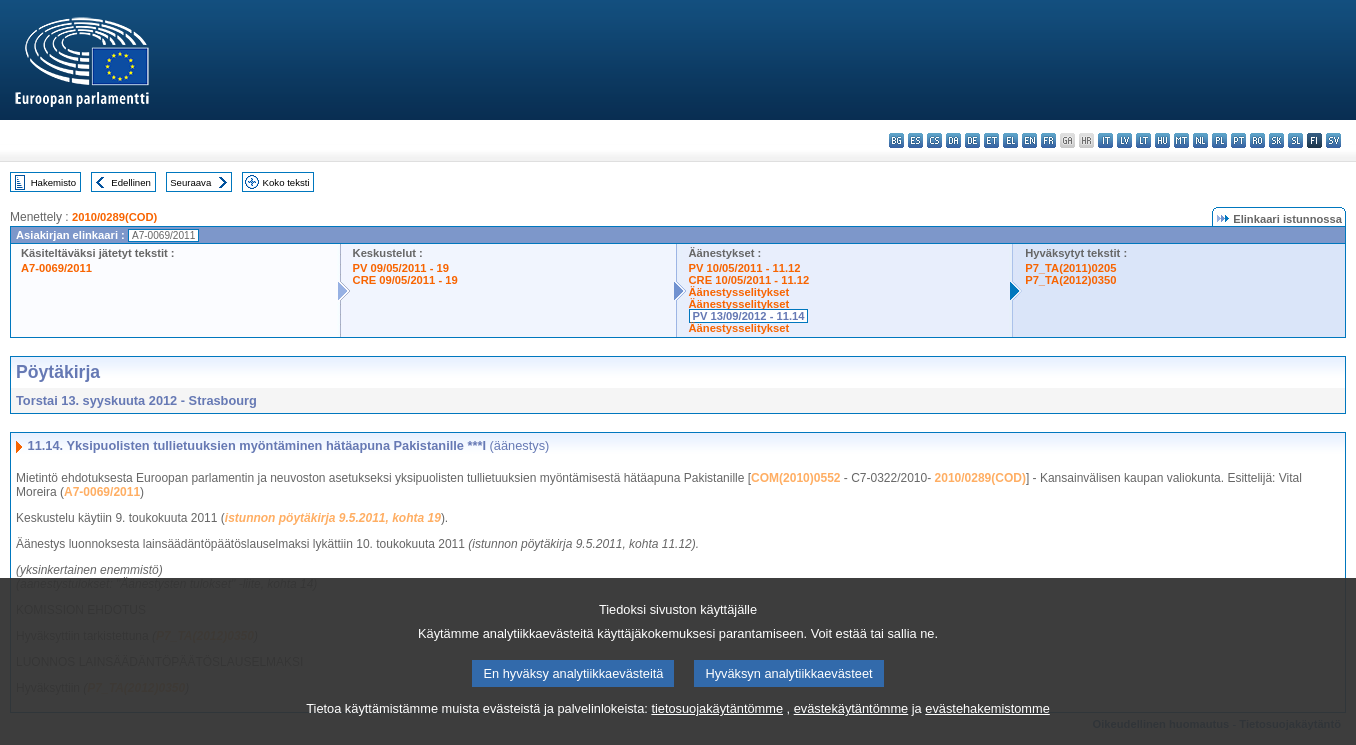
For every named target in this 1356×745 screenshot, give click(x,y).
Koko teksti (286, 182)
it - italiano (1105, 140)
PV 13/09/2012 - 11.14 (749, 316)
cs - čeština (934, 140)
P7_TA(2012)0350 (1070, 280)
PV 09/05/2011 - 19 (401, 268)
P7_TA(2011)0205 (1070, 268)
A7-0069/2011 (56, 268)
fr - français (1048, 140)
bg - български (896, 140)
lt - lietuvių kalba (1143, 140)
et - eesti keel (991, 140)
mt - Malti (1181, 140)
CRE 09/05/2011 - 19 (405, 280)
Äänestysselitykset (739, 292)
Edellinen (130, 182)
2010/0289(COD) (114, 217)
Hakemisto (53, 182)
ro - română (1257, 140)
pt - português (1238, 140)
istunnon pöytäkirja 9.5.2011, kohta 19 (333, 518)
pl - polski (1219, 140)
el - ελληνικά (1010, 140)
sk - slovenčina (1276, 140)
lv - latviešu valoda (1124, 140)
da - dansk (953, 140)
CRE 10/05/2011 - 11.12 (749, 280)
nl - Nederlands (1200, 140)
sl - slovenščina (1295, 140)
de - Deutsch (972, 140)
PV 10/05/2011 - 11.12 (745, 268)
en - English (1029, 140)
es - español (915, 140)
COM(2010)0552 (795, 478)
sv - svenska (1333, 140)
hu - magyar (1162, 140)
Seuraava (190, 182)
